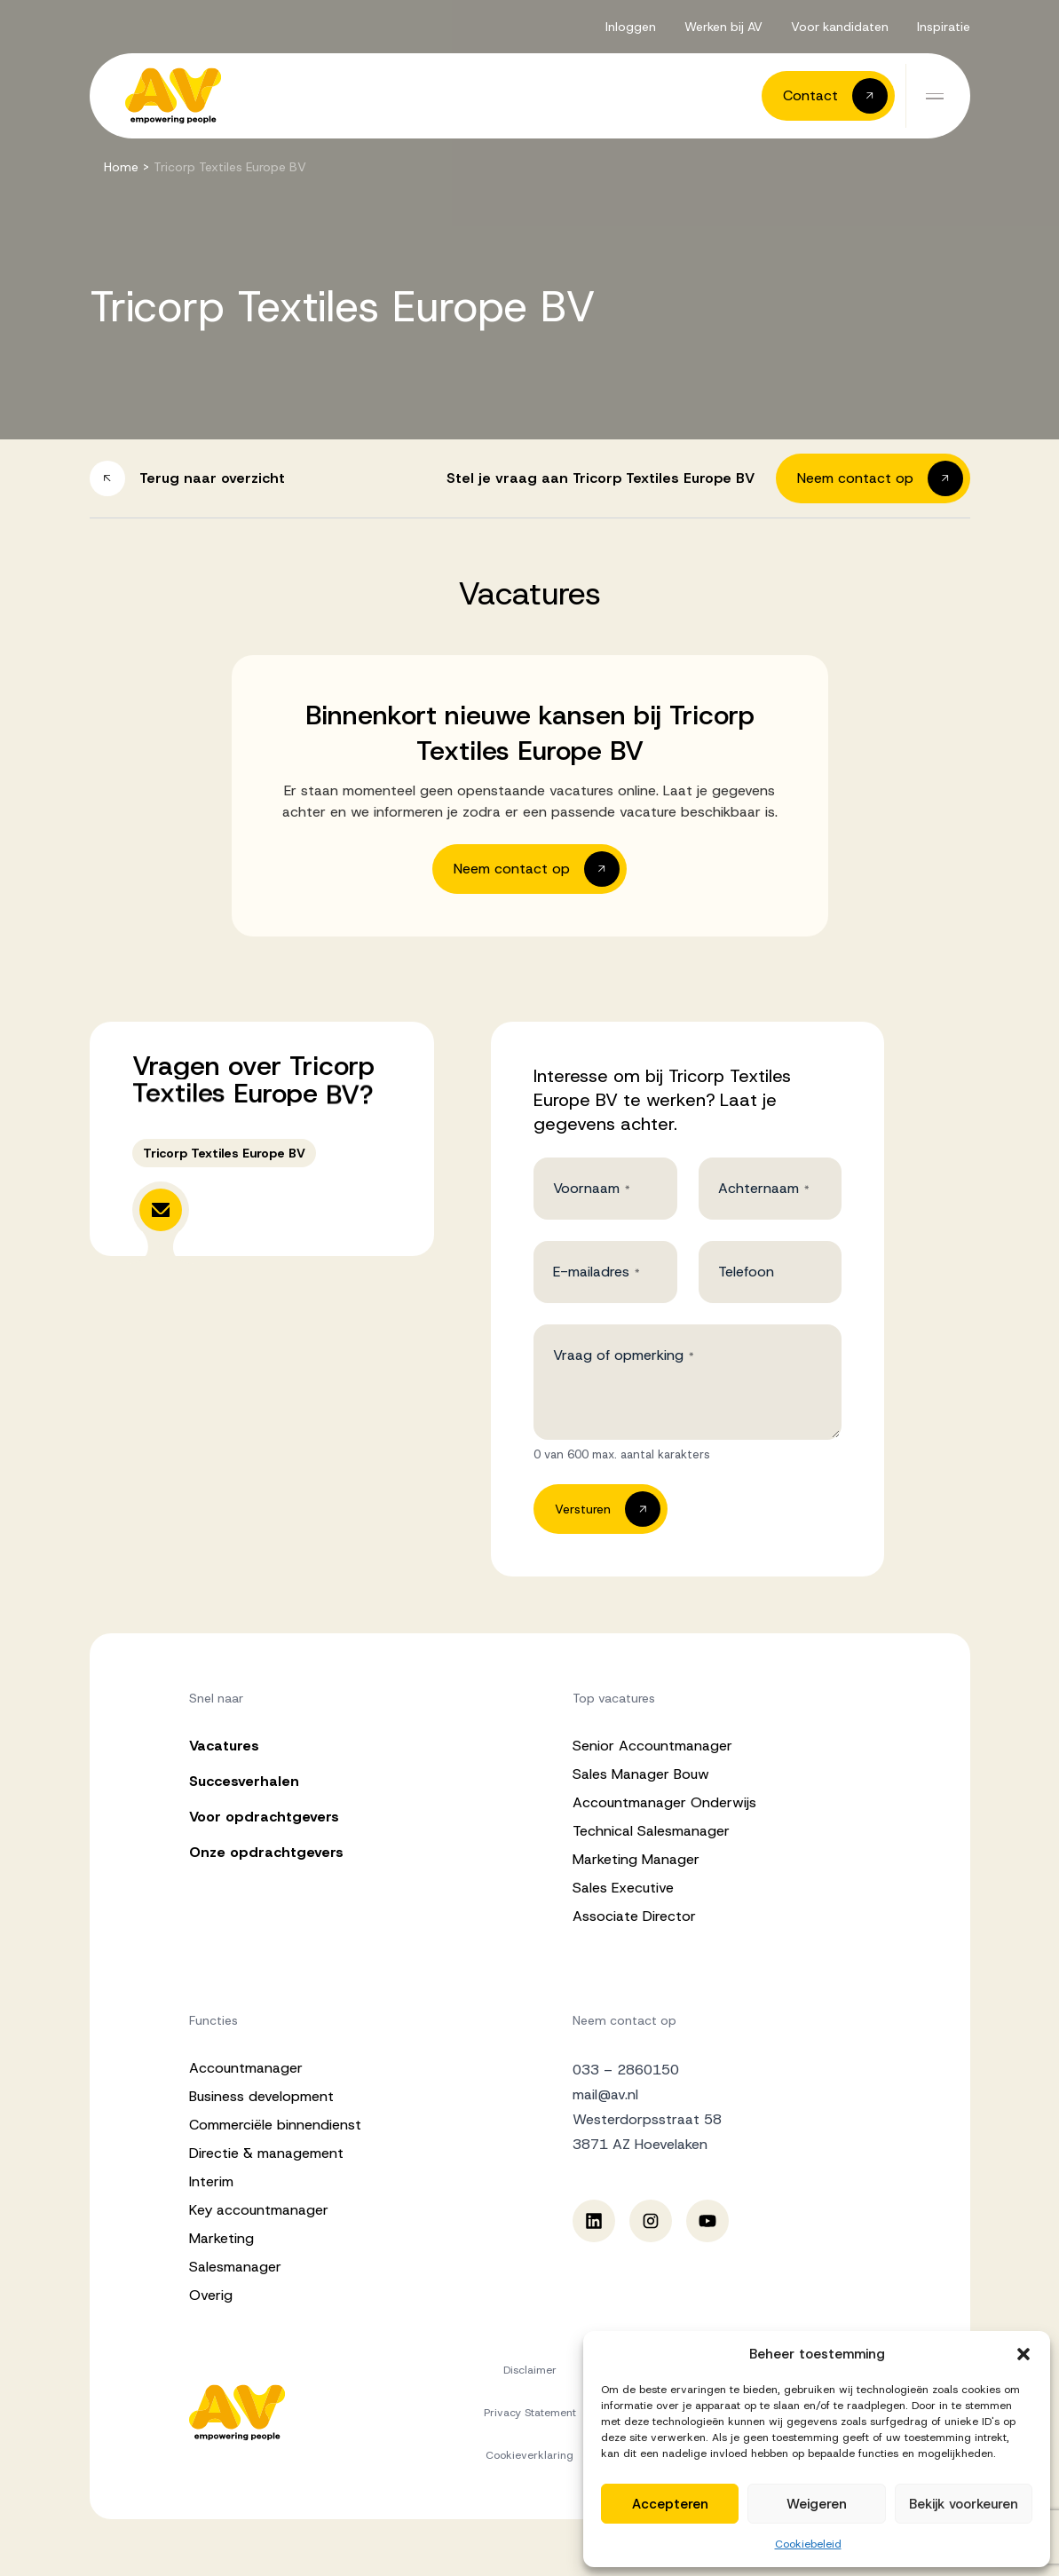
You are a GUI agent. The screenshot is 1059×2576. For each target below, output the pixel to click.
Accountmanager (246, 2067)
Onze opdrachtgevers (266, 1852)
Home (121, 167)
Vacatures (224, 1745)
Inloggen (630, 27)
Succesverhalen (244, 1781)
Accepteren (670, 2504)
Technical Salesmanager (651, 1830)
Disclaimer (530, 2370)
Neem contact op (624, 2020)
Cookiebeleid (808, 2544)
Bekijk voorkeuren (963, 2504)
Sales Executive (623, 1887)
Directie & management (266, 2153)
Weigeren (816, 2504)
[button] (1023, 2354)
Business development (261, 2096)
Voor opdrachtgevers (264, 1816)
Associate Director (634, 1916)
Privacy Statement (530, 2413)
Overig (211, 2295)
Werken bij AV (723, 27)
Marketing (221, 2238)
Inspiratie (943, 27)
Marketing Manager (636, 1859)
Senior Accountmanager (652, 1745)
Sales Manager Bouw (641, 1774)
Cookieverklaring (529, 2455)
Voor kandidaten (840, 27)
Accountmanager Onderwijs (664, 1802)
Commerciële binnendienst (275, 2124)
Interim (211, 2181)
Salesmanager (235, 2266)
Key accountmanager (258, 2210)
